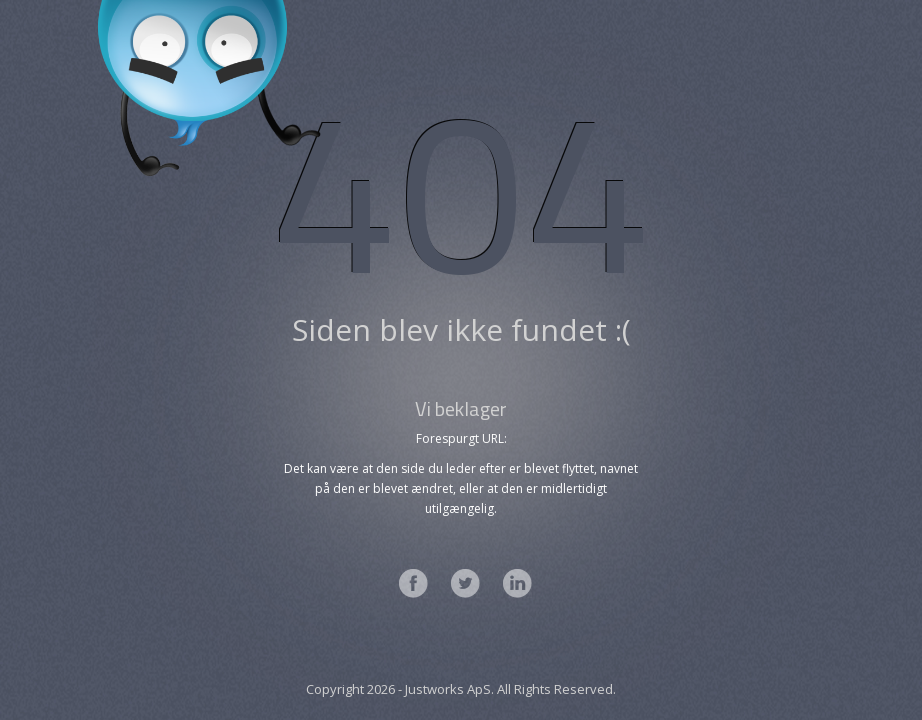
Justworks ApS (448, 689)
